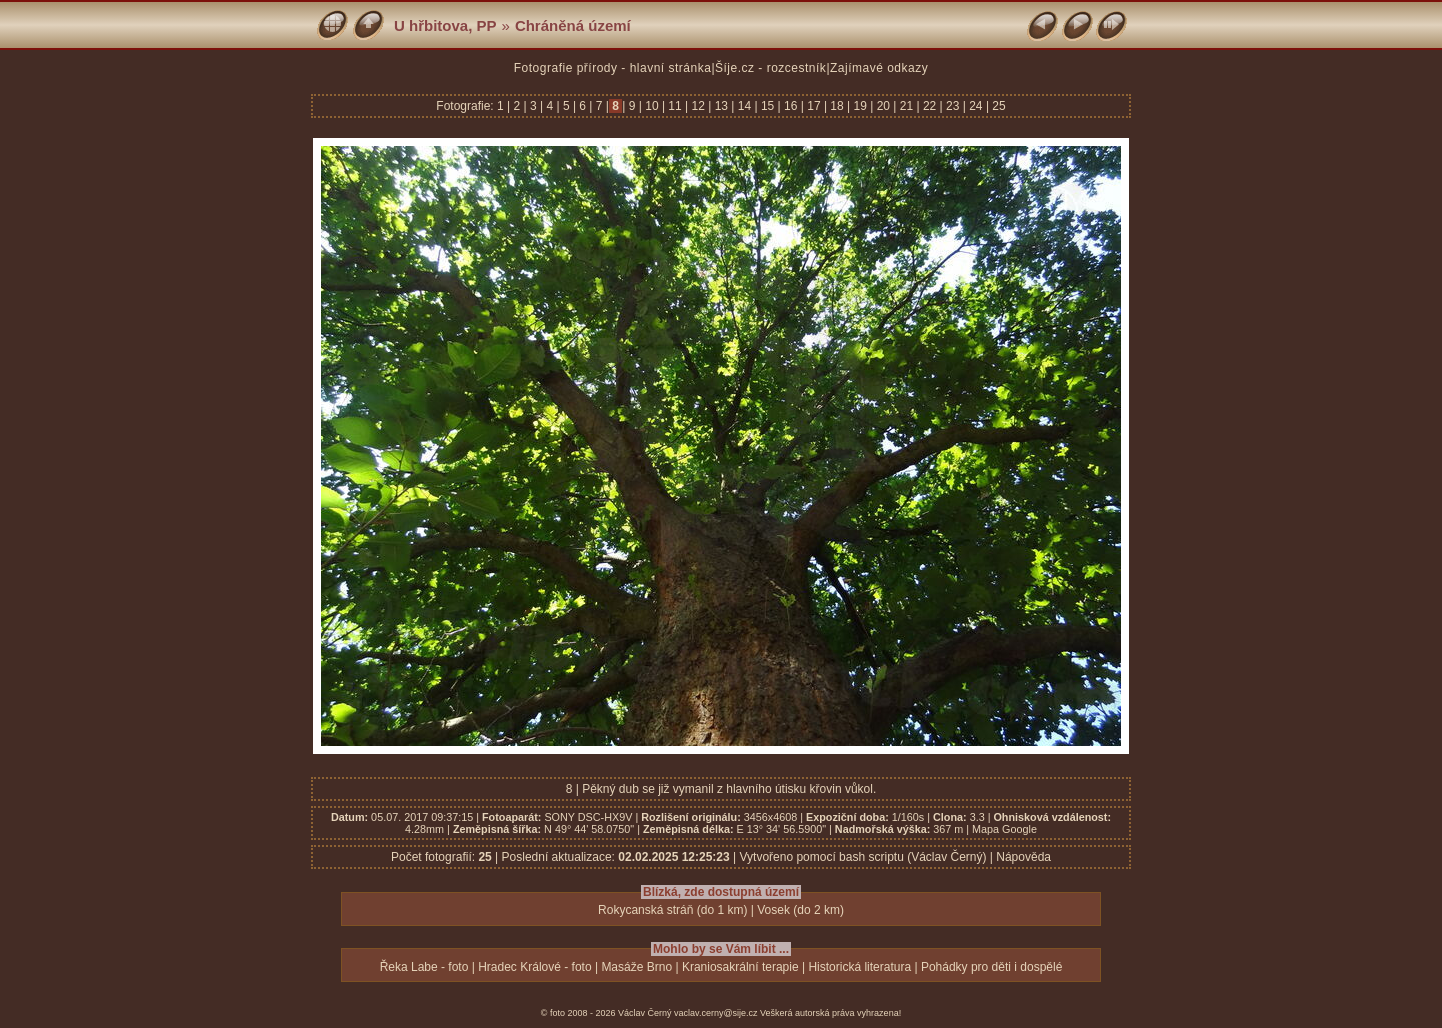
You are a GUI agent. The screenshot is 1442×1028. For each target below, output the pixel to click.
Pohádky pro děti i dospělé (991, 967)
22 (930, 106)
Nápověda (1023, 857)
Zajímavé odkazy (879, 68)
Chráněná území (573, 25)
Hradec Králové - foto (534, 967)
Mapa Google (1004, 829)
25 (997, 106)
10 (652, 106)
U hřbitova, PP (445, 25)
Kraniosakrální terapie (740, 967)
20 (883, 106)
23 (953, 106)
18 (837, 106)
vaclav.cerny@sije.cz (716, 1013)
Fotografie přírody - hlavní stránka (613, 68)
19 (860, 106)
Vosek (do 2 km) (800, 910)
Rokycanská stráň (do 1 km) (672, 910)
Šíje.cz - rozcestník (770, 68)
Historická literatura (859, 967)
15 (768, 106)
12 (698, 106)
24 (976, 106)
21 (906, 106)
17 (814, 106)
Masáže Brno (636, 967)
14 (744, 106)
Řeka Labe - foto (424, 967)
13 (721, 106)
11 (675, 106)
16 (791, 106)
